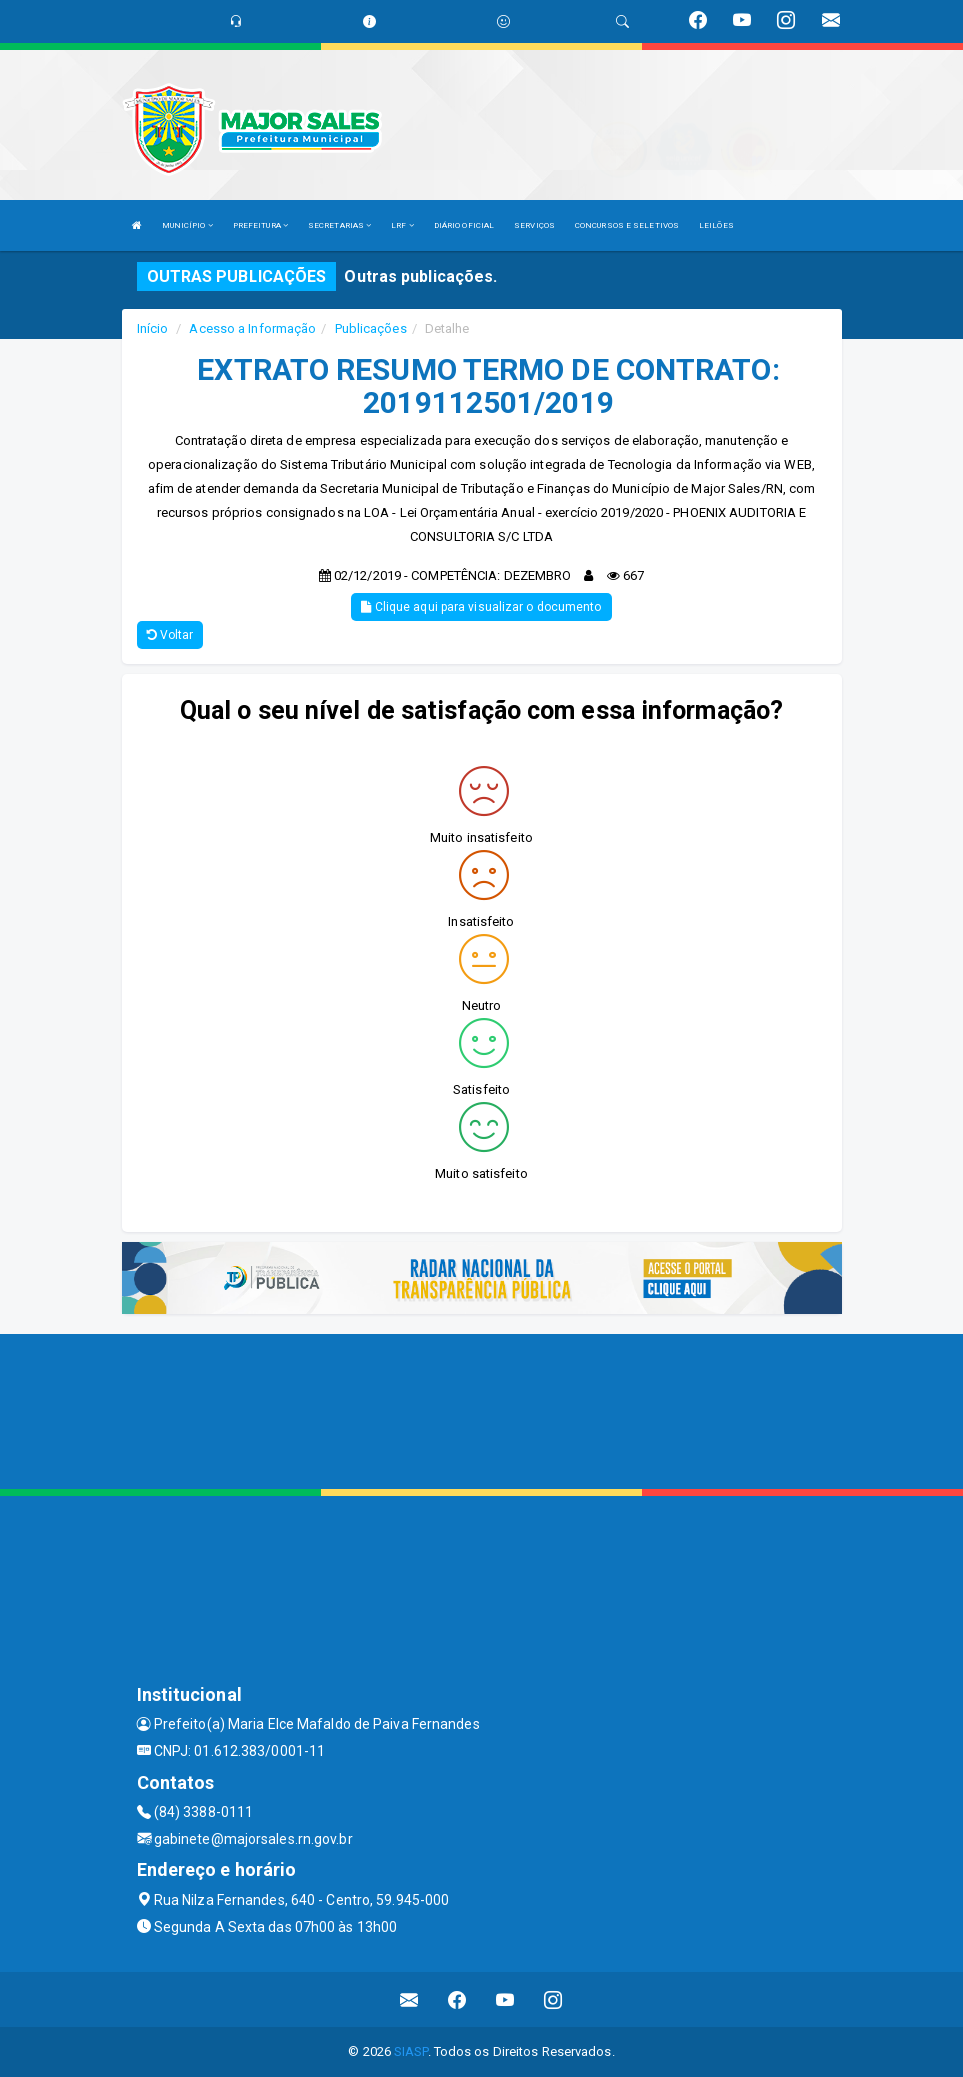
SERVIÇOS (534, 225)
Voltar (170, 635)
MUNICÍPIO (187, 225)
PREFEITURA (260, 225)
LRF (402, 225)
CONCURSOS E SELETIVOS (627, 225)
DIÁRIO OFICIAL (464, 225)
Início (153, 328)
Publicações (371, 328)
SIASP (411, 2051)
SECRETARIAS (339, 225)
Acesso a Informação (252, 328)
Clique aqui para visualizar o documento (481, 607)
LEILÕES (716, 225)
